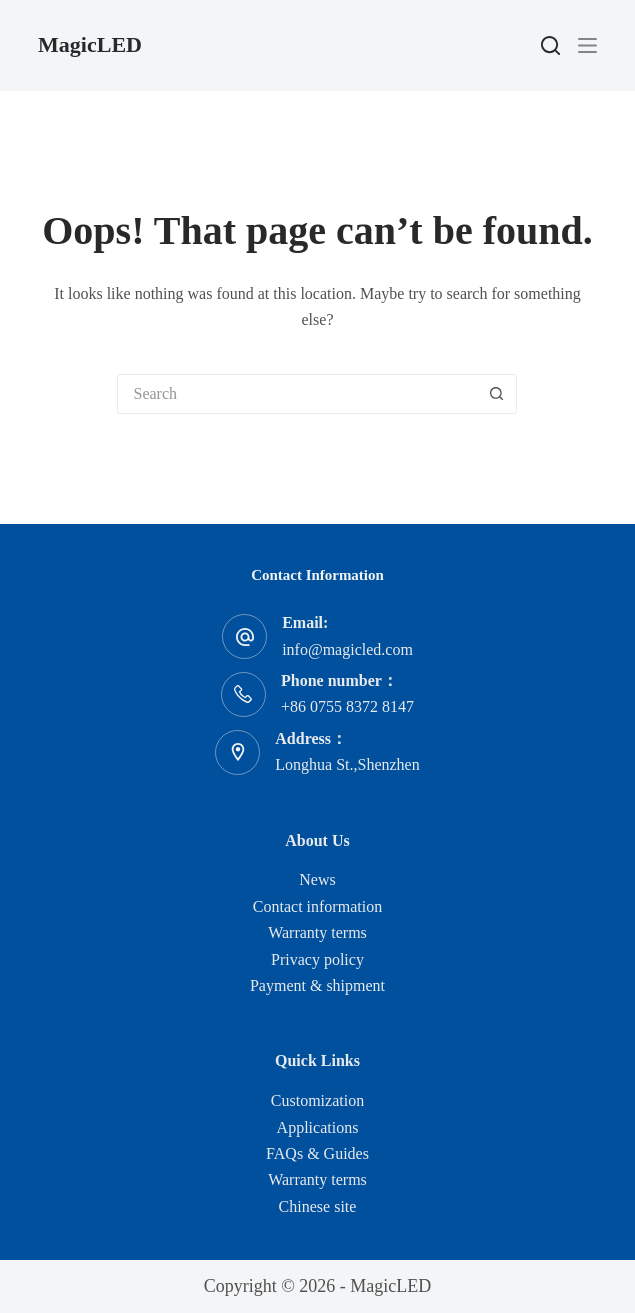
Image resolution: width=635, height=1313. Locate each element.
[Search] (550, 45)
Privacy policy (317, 959)
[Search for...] (297, 394)
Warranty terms (317, 932)
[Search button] (497, 394)
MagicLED (90, 44)
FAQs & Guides (317, 1153)
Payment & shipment (317, 985)
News (317, 879)
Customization (317, 1100)
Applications (318, 1127)
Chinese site (318, 1206)
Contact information (317, 906)
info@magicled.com (347, 649)
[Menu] (587, 45)
